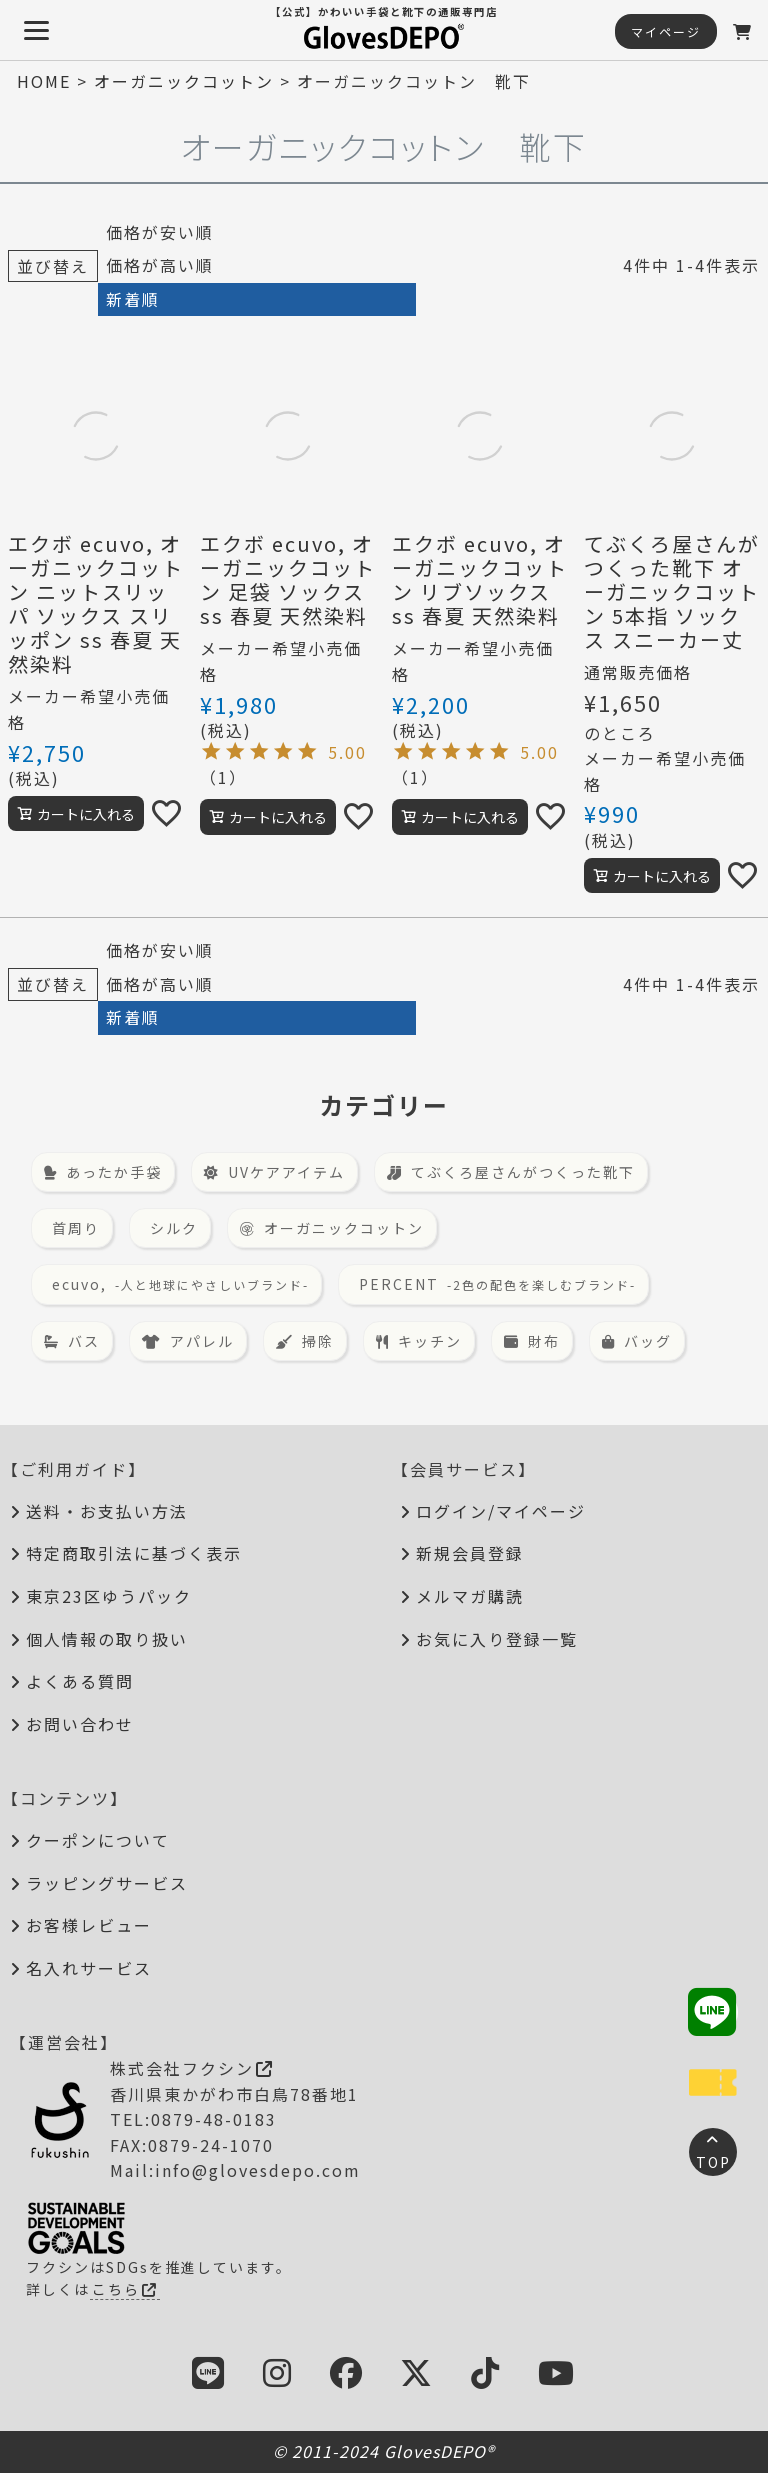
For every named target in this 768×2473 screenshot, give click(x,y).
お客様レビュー (89, 1925)
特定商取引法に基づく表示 (134, 1553)
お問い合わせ (80, 1724)
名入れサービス (89, 1968)
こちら (125, 2289)
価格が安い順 (160, 232)
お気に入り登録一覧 (497, 1639)
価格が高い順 (160, 265)
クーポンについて (98, 1840)
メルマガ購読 (470, 1596)
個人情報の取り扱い (107, 1639)
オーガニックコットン (184, 81)
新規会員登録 (470, 1553)
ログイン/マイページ (501, 1511)
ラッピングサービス (107, 1883)
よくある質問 (80, 1681)
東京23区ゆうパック (109, 1596)
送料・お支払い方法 (107, 1511)
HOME (44, 81)
